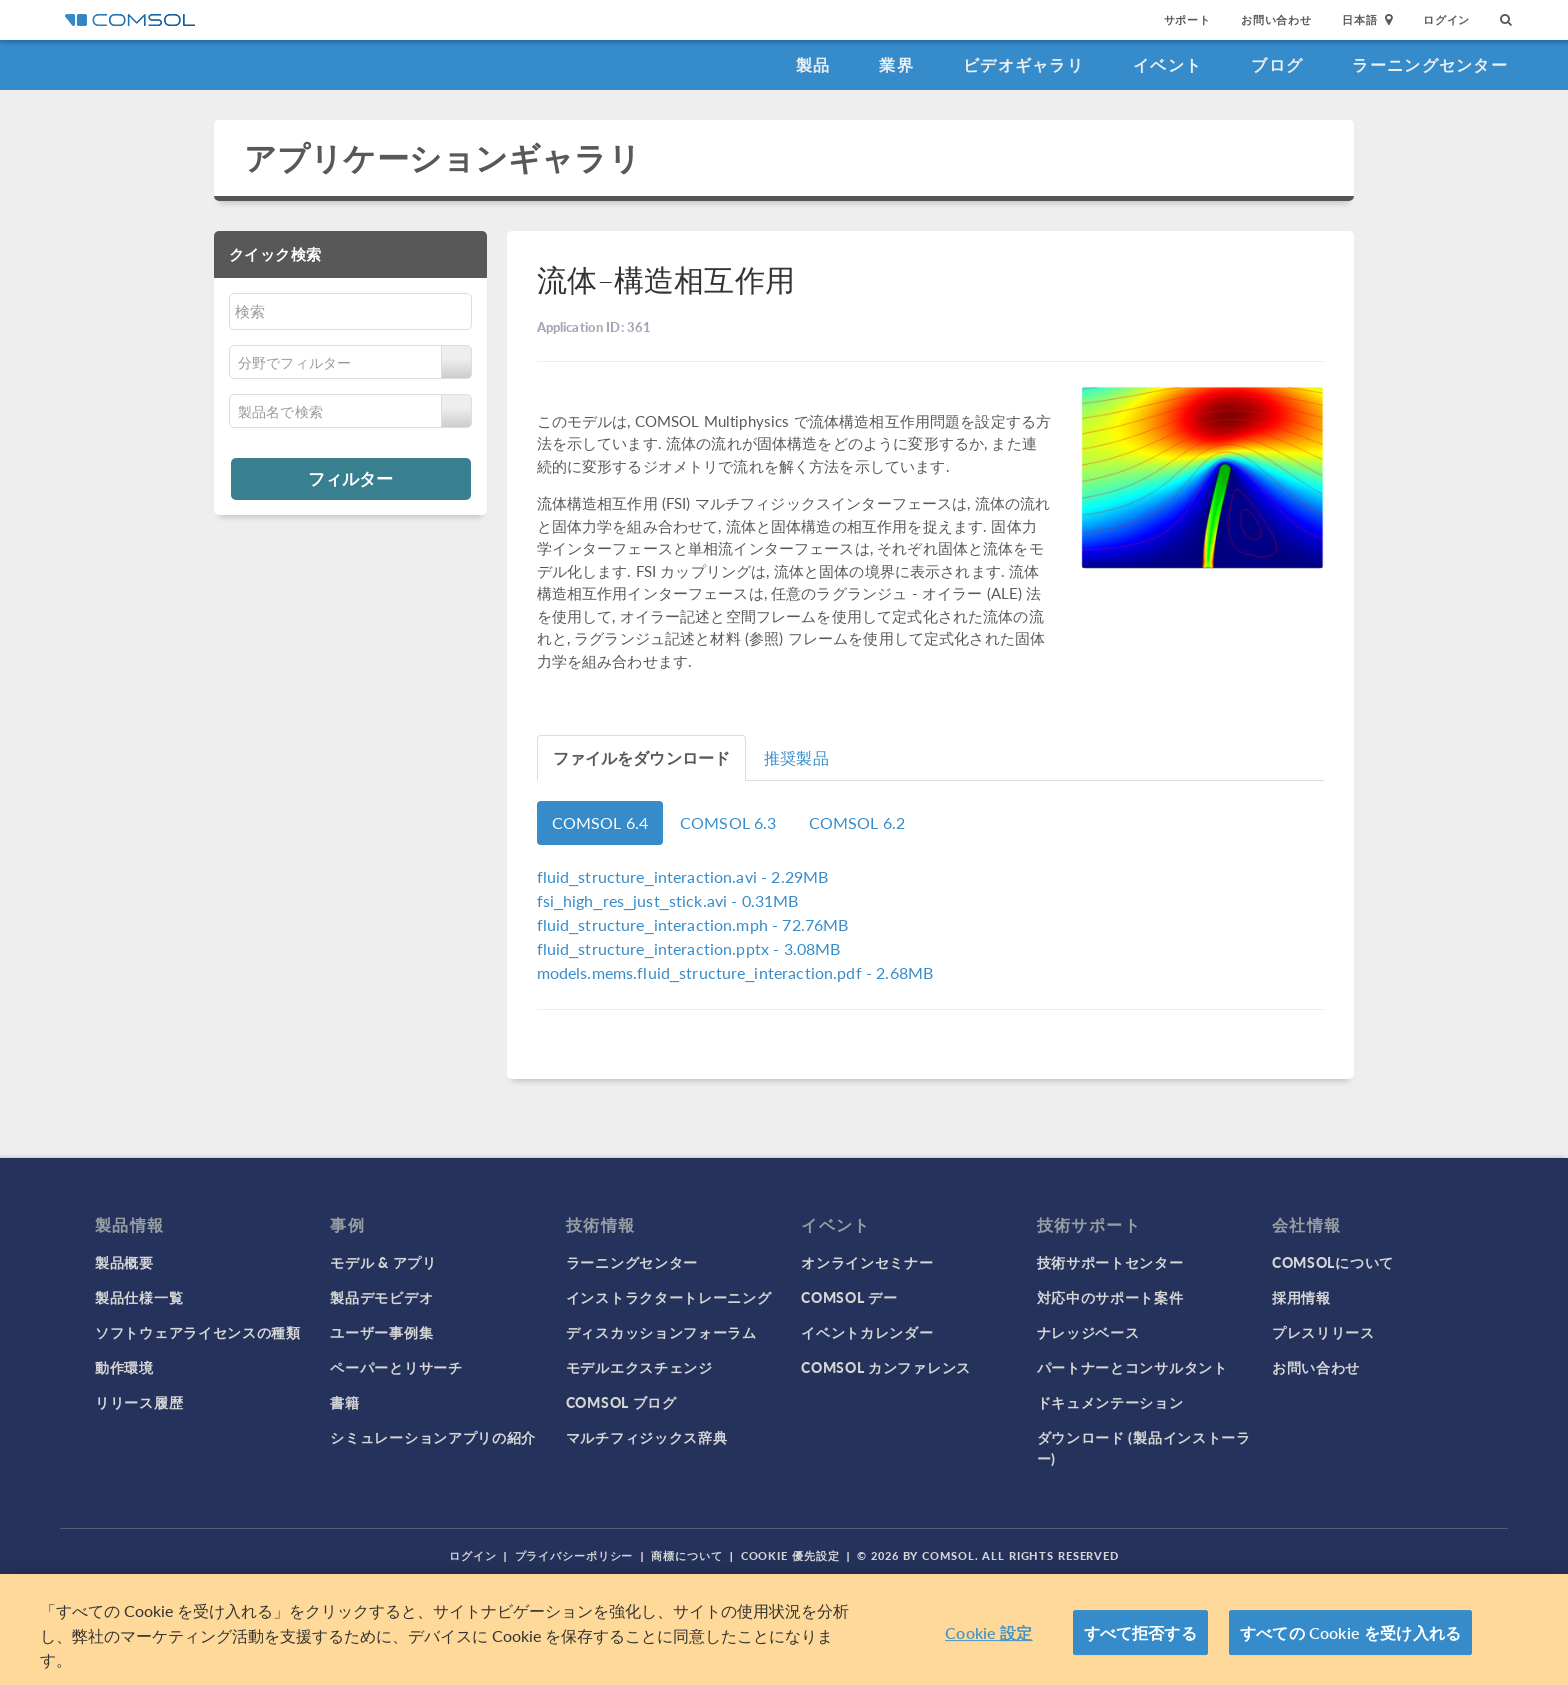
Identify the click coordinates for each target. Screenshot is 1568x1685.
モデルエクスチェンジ (639, 1367)
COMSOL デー (849, 1297)
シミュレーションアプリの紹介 (433, 1437)
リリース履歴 (139, 1402)
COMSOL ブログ (621, 1402)
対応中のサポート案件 (1110, 1297)
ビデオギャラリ (1023, 64)
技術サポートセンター (1110, 1262)
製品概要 (124, 1262)
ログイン (1446, 19)
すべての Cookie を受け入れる (1350, 1632)
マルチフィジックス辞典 (647, 1437)
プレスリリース (1323, 1332)
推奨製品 (796, 757)
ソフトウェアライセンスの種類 (198, 1332)
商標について (686, 1555)
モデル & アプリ (383, 1262)
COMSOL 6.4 (600, 822)
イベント (1167, 64)
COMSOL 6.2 (857, 822)
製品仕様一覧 (139, 1297)
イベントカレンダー (867, 1332)
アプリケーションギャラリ (442, 157)
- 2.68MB (735, 972)
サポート (1187, 19)
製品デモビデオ (381, 1297)
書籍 (344, 1402)
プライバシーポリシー (574, 1555)
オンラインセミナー (867, 1262)
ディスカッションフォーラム (661, 1332)
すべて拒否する (1140, 1632)
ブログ (1277, 64)
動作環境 (124, 1367)
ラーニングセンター (1430, 64)
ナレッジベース (1088, 1332)
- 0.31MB (668, 900)
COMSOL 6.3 (728, 822)
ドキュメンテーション (1110, 1402)
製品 (813, 64)
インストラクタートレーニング (669, 1297)
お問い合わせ (1276, 19)
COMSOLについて (1333, 1262)
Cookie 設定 (988, 1632)
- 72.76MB (693, 924)
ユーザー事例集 (381, 1332)
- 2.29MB (683, 876)
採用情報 (1301, 1297)
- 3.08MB (689, 948)
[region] (784, 1629)
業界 (896, 64)
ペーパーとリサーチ (396, 1367)
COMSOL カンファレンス (886, 1367)
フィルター (350, 478)
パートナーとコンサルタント (1132, 1367)
